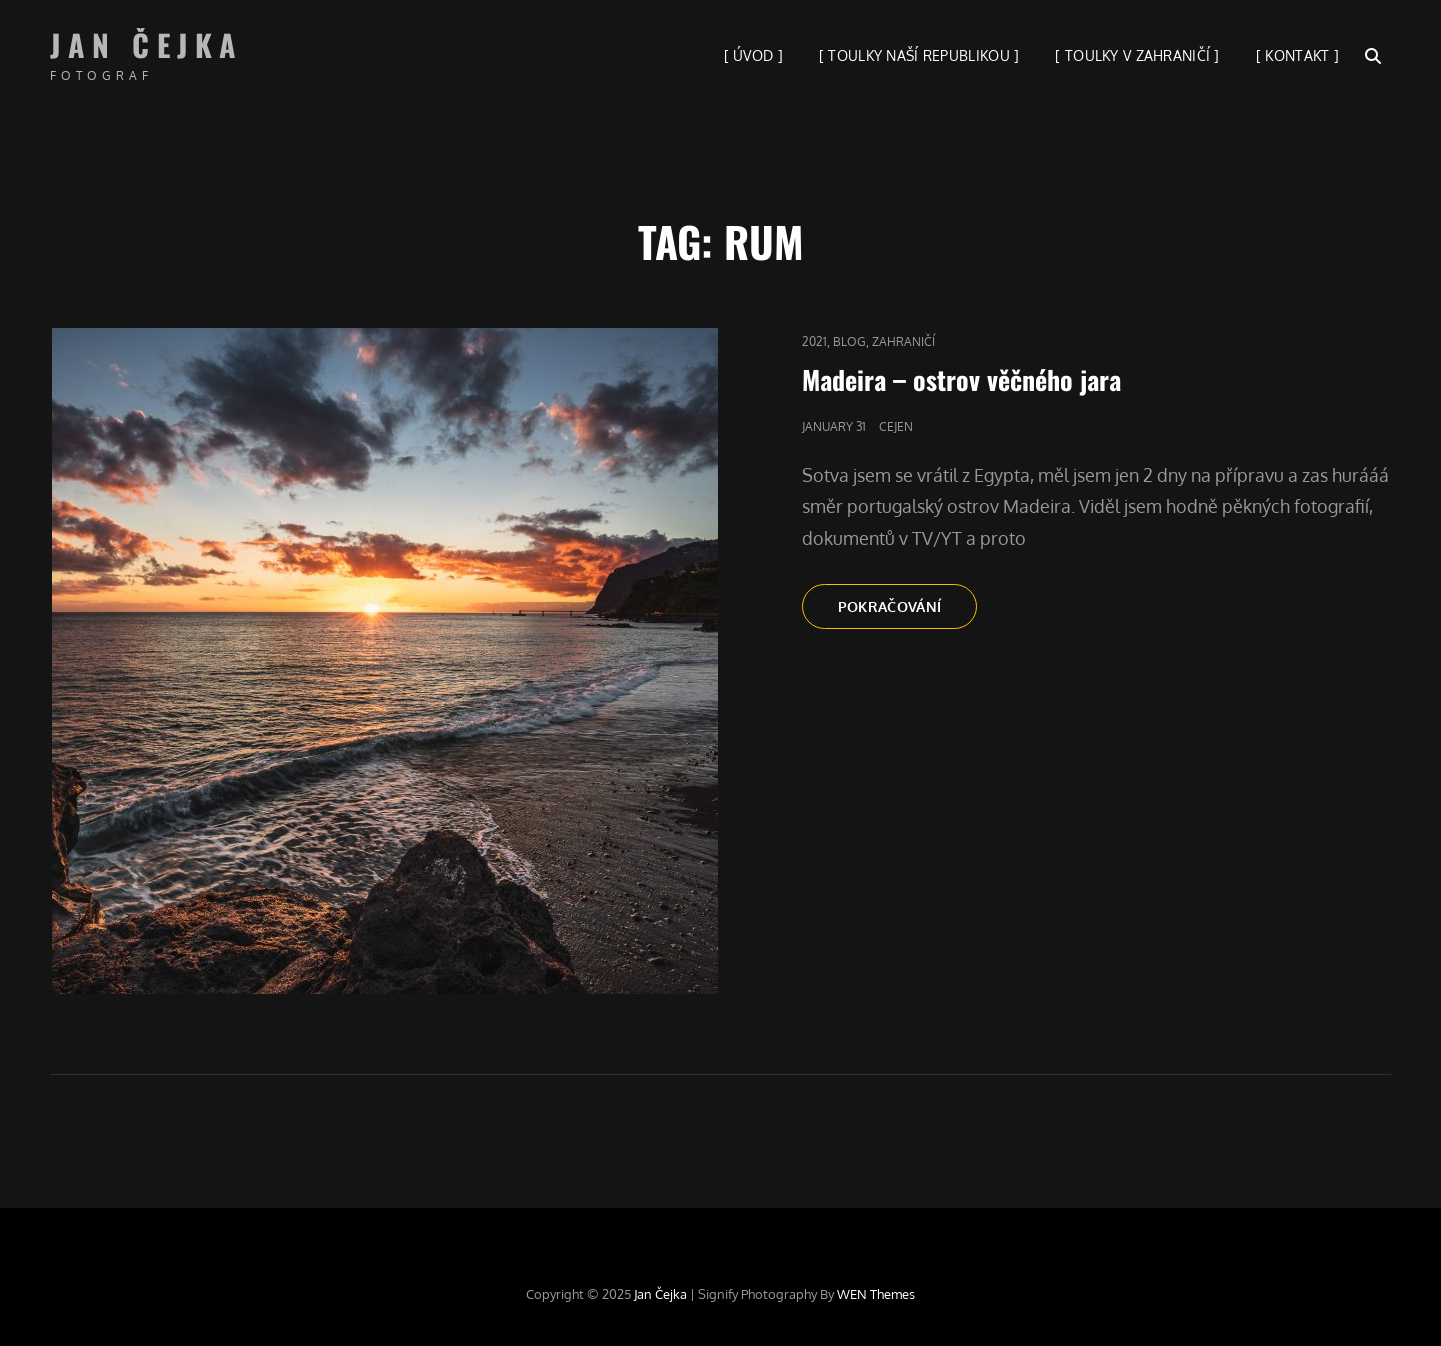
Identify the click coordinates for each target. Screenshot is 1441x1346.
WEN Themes (876, 1294)
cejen (896, 426)
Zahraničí (903, 341)
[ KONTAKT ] (1297, 55)
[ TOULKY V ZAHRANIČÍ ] (1137, 55)
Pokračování (908, 612)
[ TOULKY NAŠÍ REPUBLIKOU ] (919, 55)
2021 (814, 341)
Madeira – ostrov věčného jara (961, 379)
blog (849, 341)
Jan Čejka (147, 44)
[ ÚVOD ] (753, 55)
